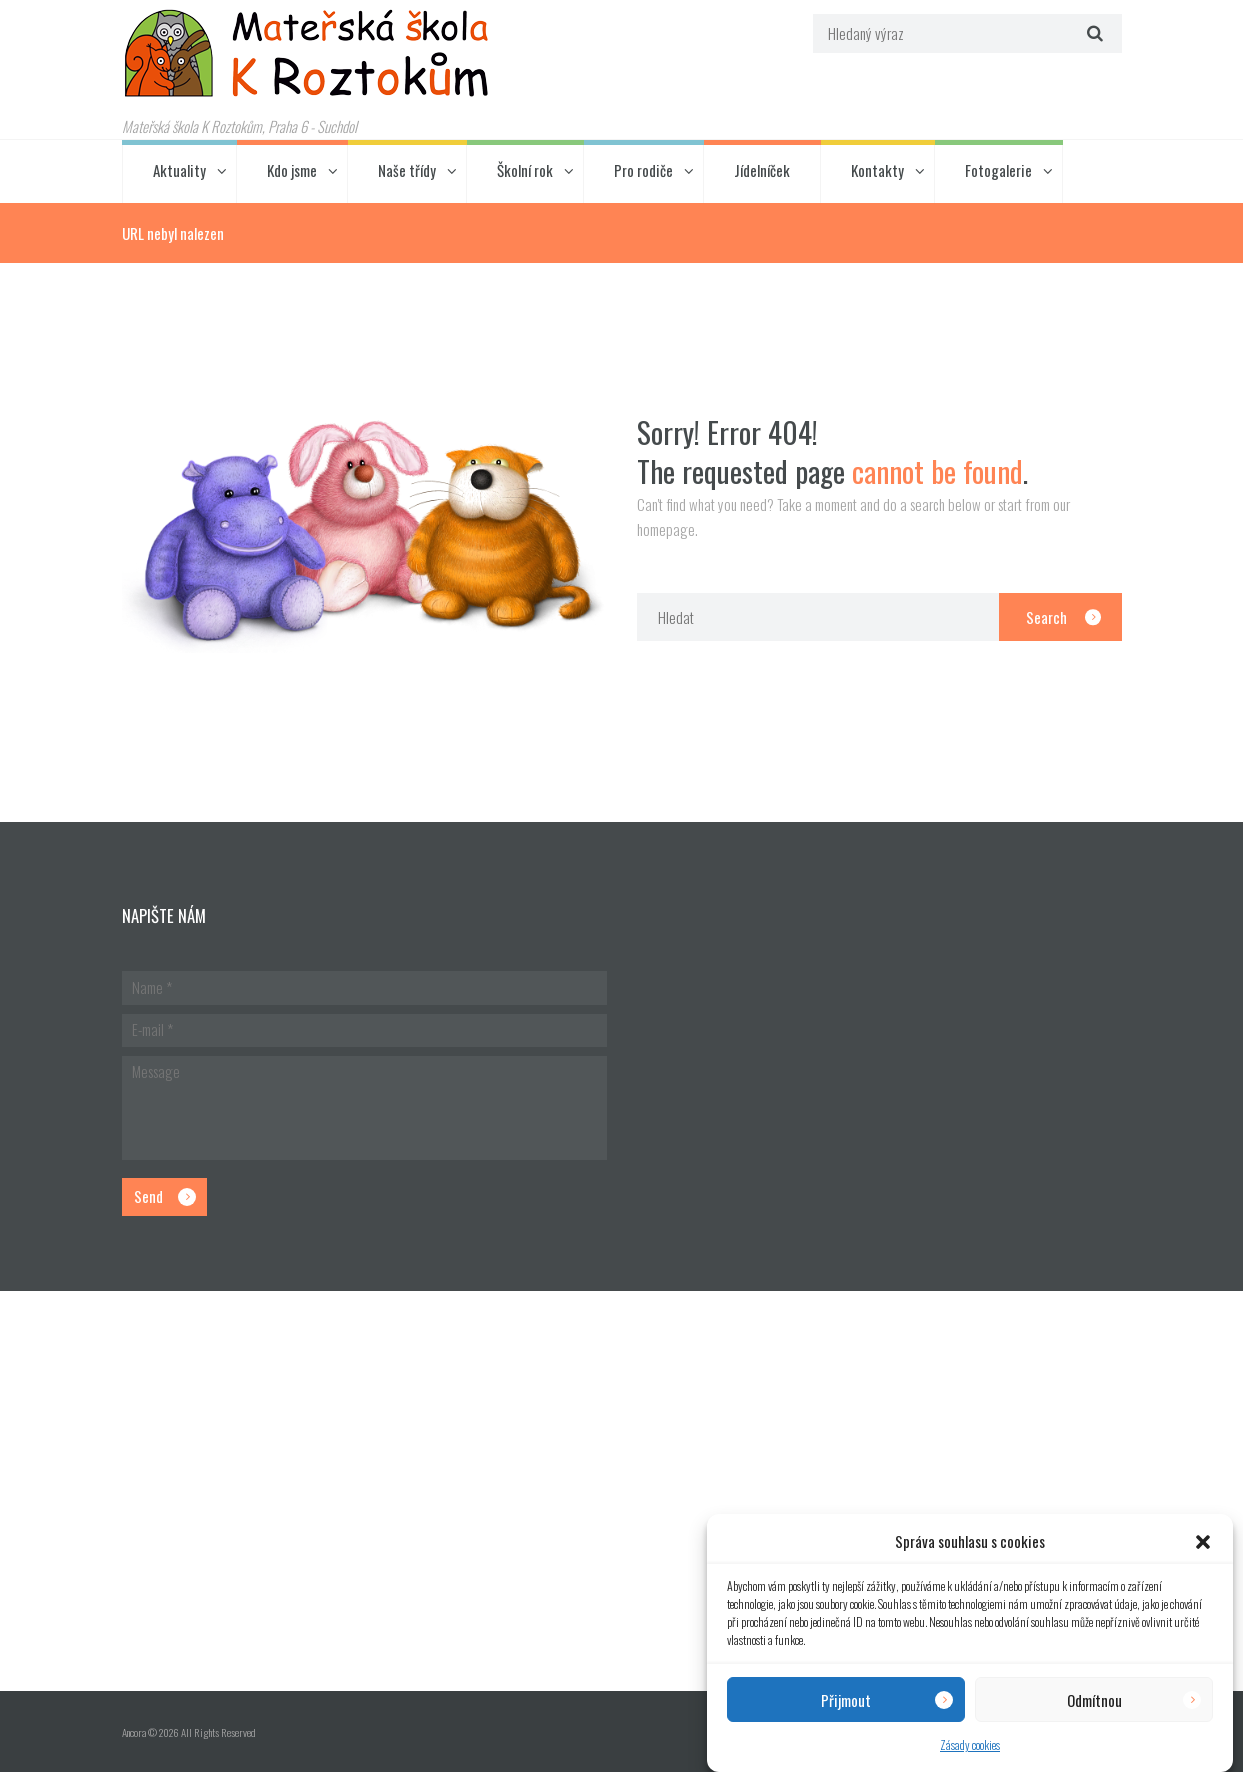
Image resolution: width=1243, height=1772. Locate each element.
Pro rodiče (643, 170)
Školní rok (525, 170)
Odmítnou (1094, 1700)
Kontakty (877, 170)
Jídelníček (762, 170)
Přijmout (846, 1700)
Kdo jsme (292, 170)
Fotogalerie (998, 170)
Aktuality (179, 170)
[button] (1203, 1542)
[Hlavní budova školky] (621, 1491)
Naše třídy (407, 170)
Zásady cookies (970, 1744)
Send (148, 1196)
